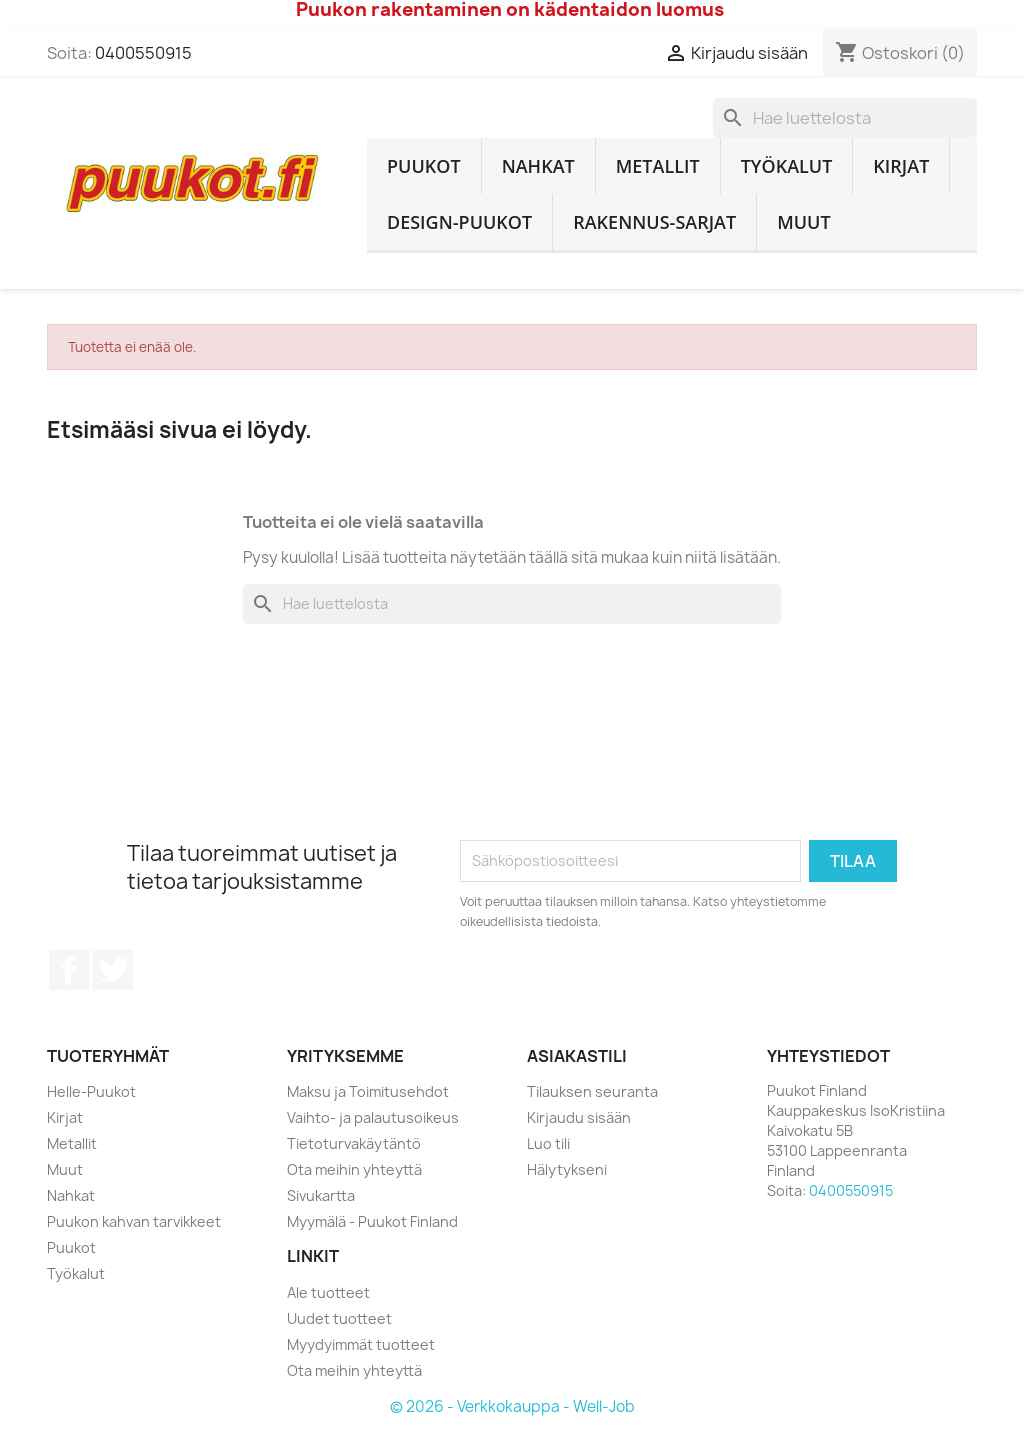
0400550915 (143, 53)
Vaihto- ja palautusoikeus (373, 1117)
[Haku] (845, 118)
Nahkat (538, 166)
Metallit (658, 166)
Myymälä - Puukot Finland (372, 1221)
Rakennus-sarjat (654, 222)
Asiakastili (577, 1056)
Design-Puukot (459, 222)
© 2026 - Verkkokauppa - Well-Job (512, 1406)
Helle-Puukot (91, 1091)
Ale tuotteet (328, 1292)
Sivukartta (321, 1195)
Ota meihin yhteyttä (354, 1169)
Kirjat (901, 166)
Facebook (69, 970)
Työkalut (787, 166)
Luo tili (548, 1143)
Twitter (113, 970)
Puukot (424, 166)
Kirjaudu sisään (579, 1117)
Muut (804, 222)
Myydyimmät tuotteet (361, 1344)
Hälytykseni (567, 1169)
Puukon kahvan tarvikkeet (134, 1221)
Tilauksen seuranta (592, 1091)
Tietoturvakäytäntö (354, 1143)
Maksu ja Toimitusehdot (368, 1091)
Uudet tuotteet (339, 1318)
